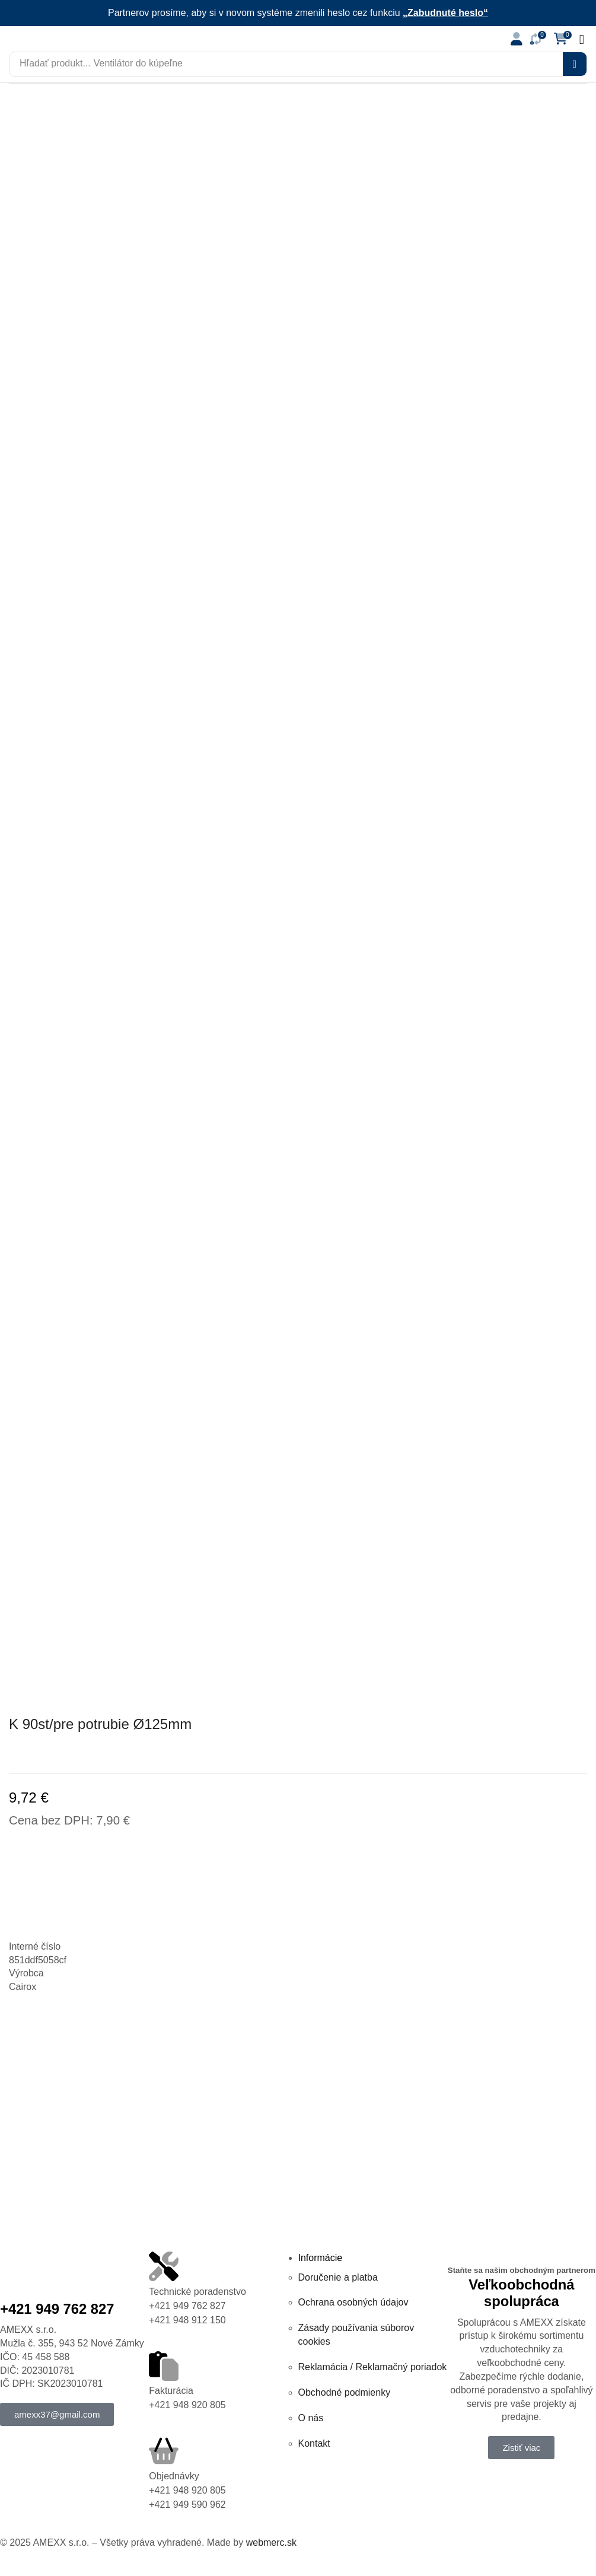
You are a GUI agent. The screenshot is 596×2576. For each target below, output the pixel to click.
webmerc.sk (271, 2542)
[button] (516, 38)
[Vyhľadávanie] (575, 64)
